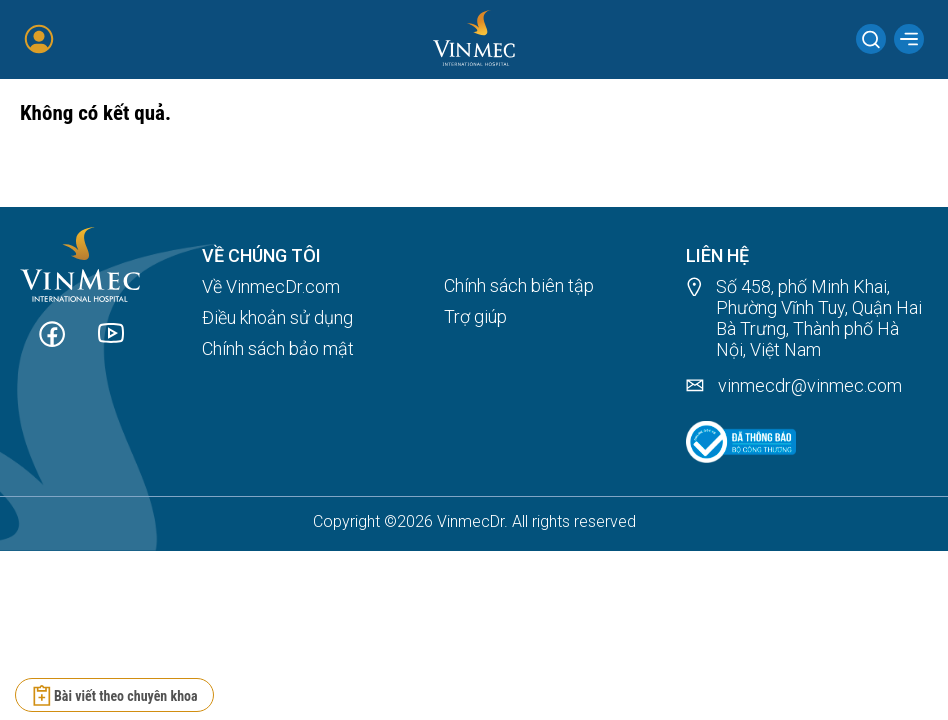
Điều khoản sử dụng (277, 317)
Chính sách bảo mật (278, 348)
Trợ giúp (475, 316)
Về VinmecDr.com (271, 286)
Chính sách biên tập (519, 285)
